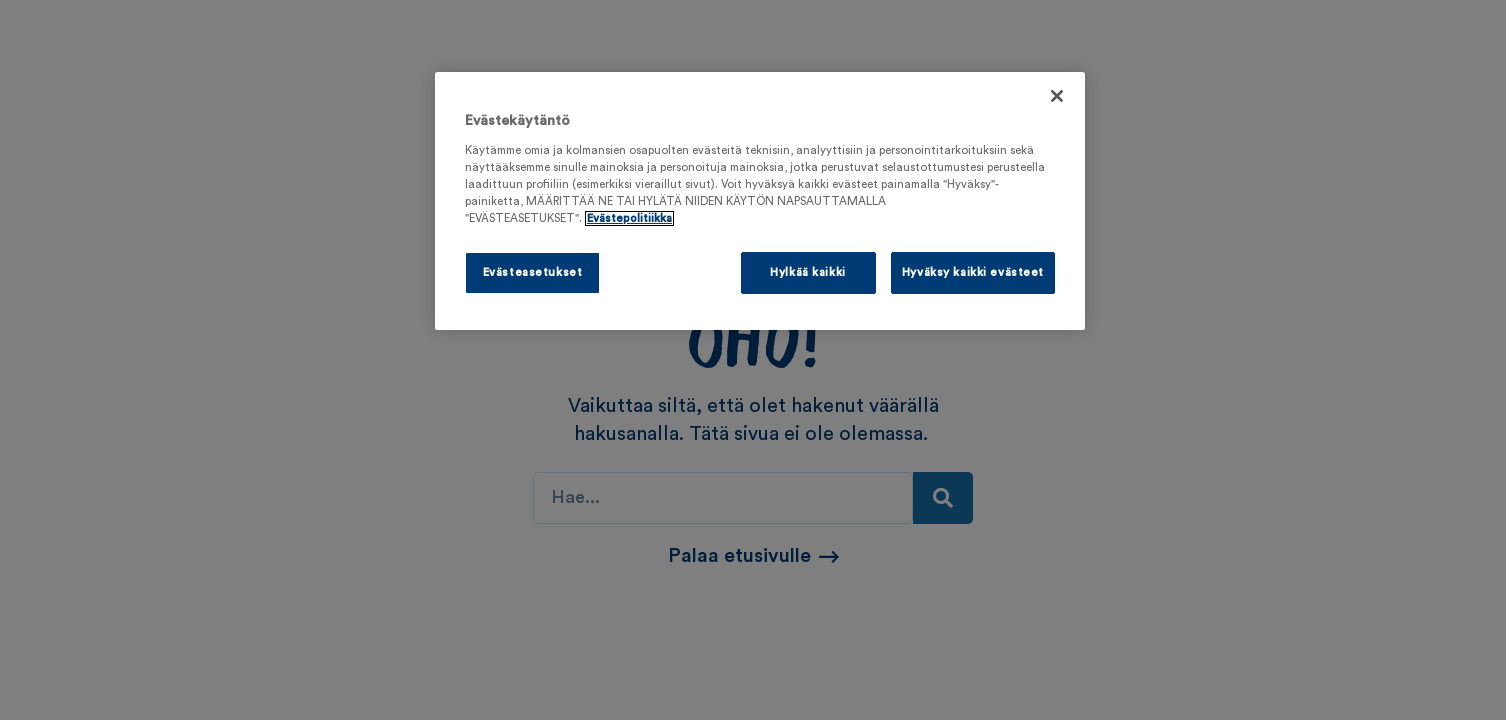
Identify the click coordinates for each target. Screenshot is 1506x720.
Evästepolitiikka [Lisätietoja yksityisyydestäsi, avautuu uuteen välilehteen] (629, 218)
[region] (760, 201)
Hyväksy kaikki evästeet (973, 272)
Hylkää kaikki (807, 272)
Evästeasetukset (533, 272)
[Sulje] (1057, 96)
